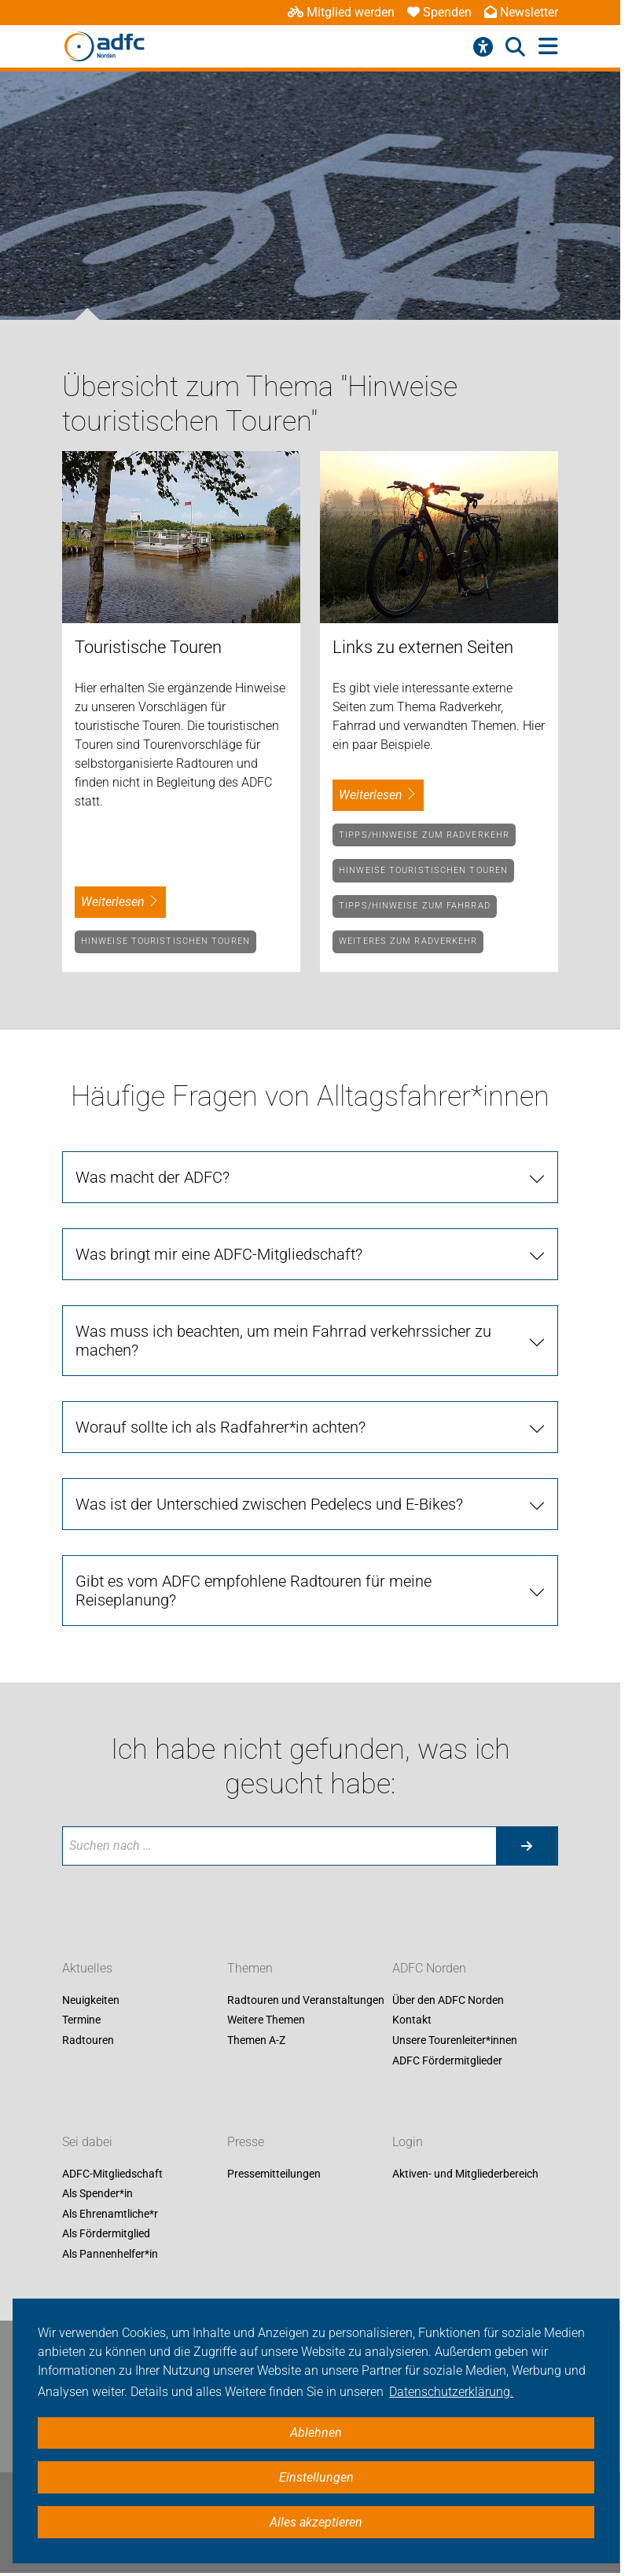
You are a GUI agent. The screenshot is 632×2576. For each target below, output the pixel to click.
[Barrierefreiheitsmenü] (483, 47)
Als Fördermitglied (106, 2234)
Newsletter (521, 12)
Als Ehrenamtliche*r (110, 2213)
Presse (245, 2141)
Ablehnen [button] (316, 2432)
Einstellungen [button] (316, 2477)
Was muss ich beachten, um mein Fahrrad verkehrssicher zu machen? (283, 1341)
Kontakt (412, 2020)
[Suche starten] (526, 1846)
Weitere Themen (266, 2020)
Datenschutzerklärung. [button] (451, 2391)
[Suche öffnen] (515, 47)
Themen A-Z (256, 2040)
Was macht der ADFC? (152, 1177)
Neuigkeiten (90, 2000)
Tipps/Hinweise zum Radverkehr (424, 835)
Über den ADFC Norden (448, 2000)
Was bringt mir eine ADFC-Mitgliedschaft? (218, 1254)
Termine (81, 2020)
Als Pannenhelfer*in (110, 2254)
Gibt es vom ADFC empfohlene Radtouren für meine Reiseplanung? (253, 1590)
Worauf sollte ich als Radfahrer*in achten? (220, 1427)
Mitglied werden (341, 12)
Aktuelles (87, 1968)
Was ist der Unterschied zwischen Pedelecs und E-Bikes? (269, 1504)
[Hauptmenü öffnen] (548, 46)
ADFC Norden (429, 1968)
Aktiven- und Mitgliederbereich (465, 2173)
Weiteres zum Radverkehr (408, 941)
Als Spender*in (97, 2194)
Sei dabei (87, 2141)
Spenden (439, 12)
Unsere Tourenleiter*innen (454, 2040)
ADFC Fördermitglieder (447, 2060)
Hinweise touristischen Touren (165, 941)
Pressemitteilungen (274, 2173)
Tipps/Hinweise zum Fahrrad (415, 906)
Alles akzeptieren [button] (316, 2522)
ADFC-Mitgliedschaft (112, 2173)
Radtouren (88, 2040)
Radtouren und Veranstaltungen (305, 2000)
